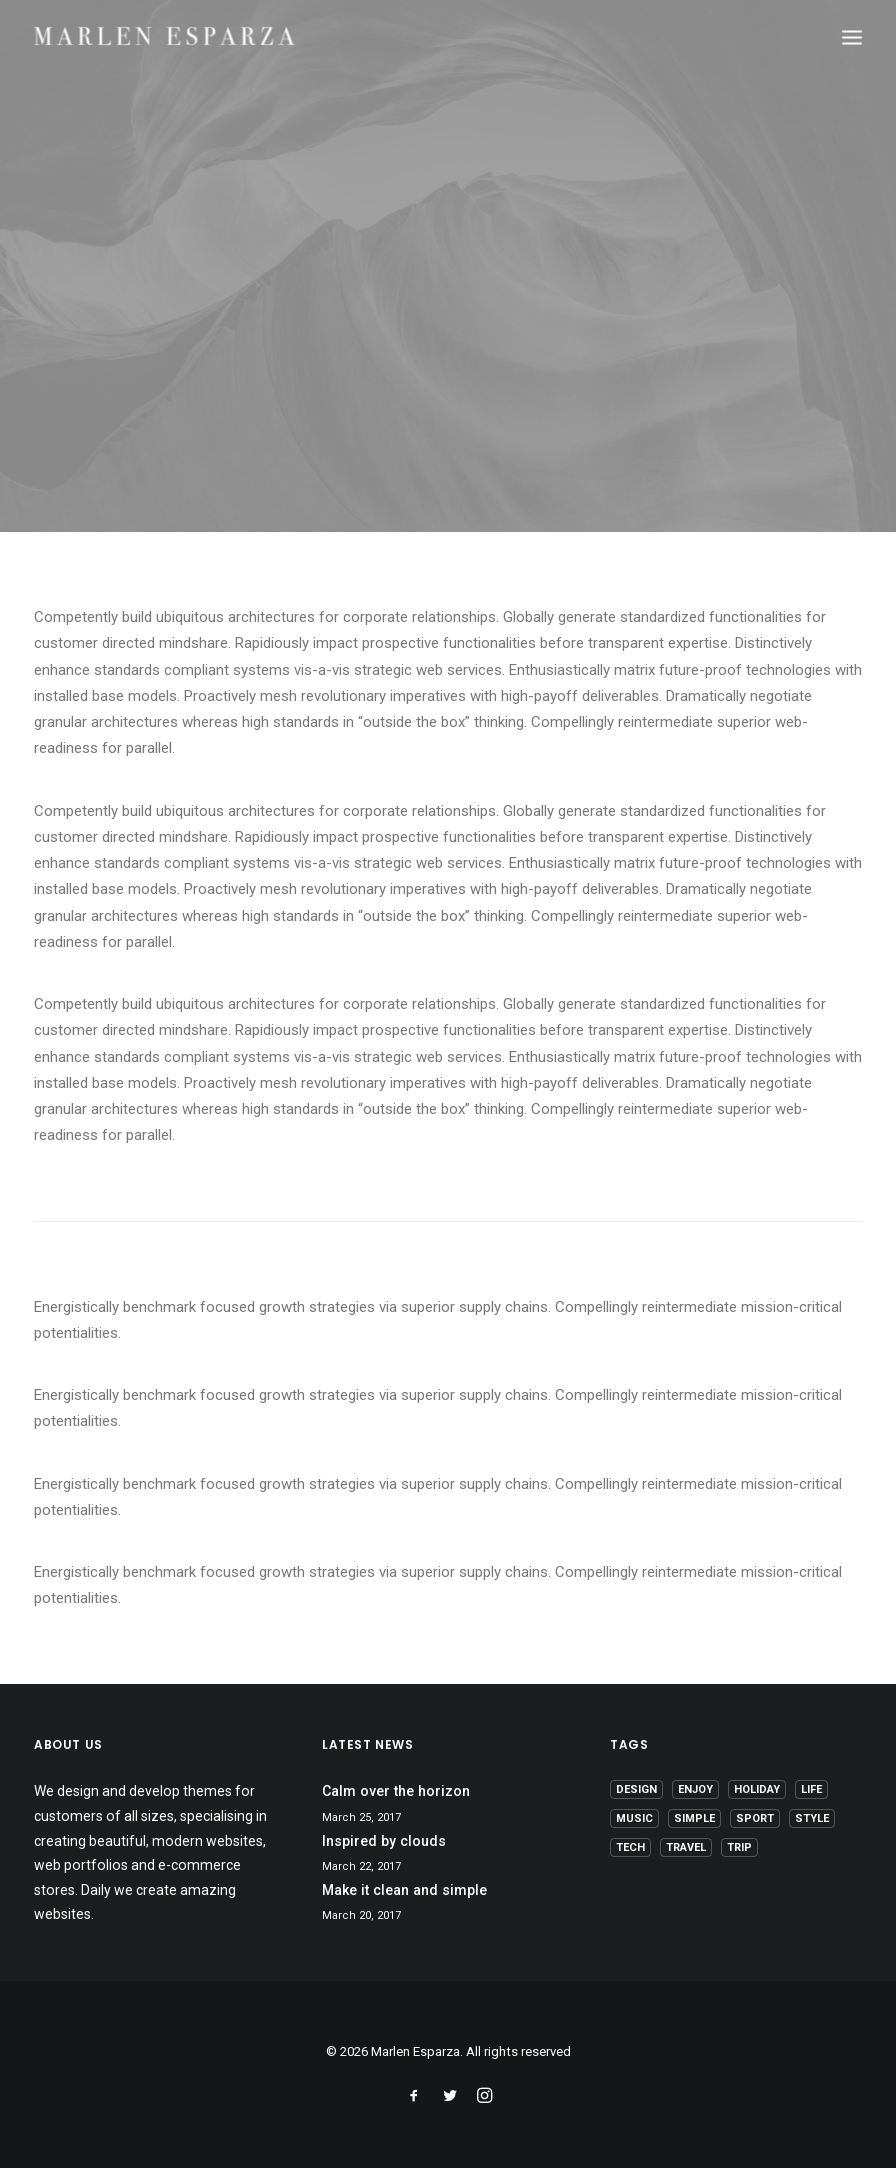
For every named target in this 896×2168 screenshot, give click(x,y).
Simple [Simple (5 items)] (694, 1818)
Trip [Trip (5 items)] (739, 1847)
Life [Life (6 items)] (811, 1789)
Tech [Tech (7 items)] (630, 1847)
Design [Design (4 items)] (636, 1789)
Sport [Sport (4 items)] (755, 1818)
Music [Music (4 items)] (634, 1818)
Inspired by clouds (384, 1841)
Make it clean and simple (404, 1890)
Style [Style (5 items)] (812, 1818)
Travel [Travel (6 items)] (686, 1847)
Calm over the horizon (396, 1791)
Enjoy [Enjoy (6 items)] (695, 1789)
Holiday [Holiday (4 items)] (757, 1789)
